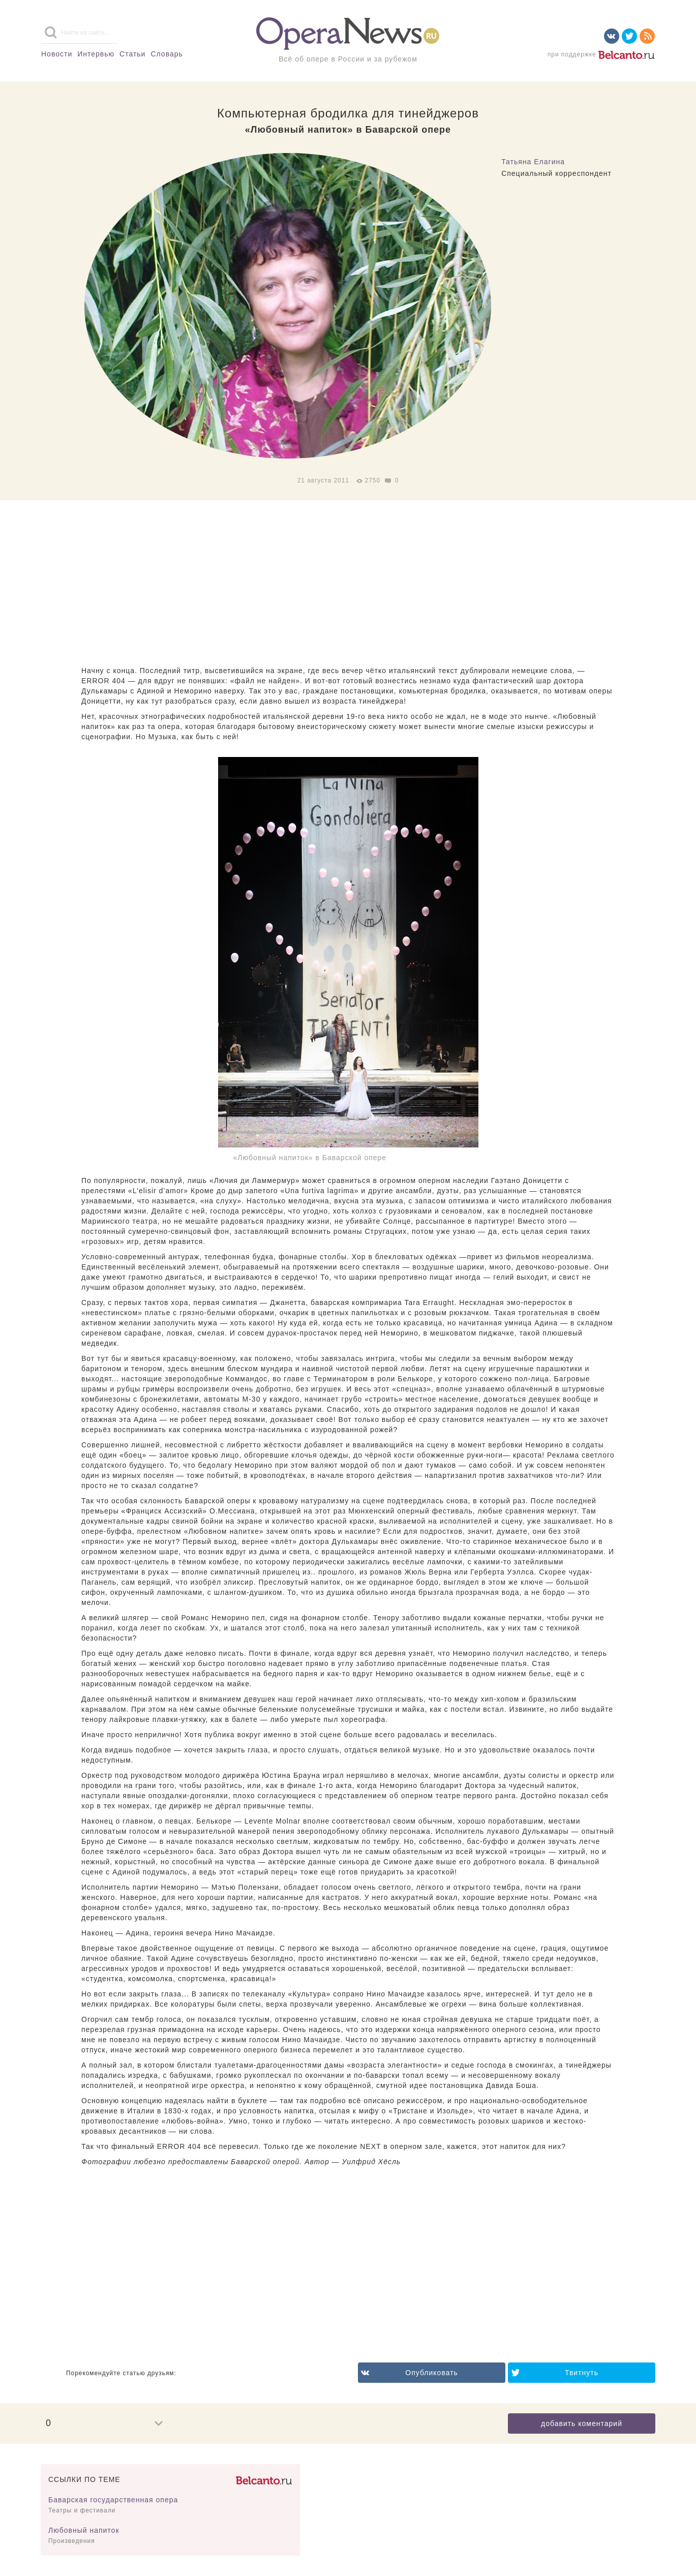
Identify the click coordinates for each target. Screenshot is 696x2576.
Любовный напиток (83, 2530)
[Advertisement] (348, 584)
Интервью (95, 54)
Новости (56, 54)
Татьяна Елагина (533, 162)
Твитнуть (581, 2373)
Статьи (132, 54)
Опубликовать (431, 2373)
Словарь (166, 54)
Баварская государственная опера (113, 2500)
